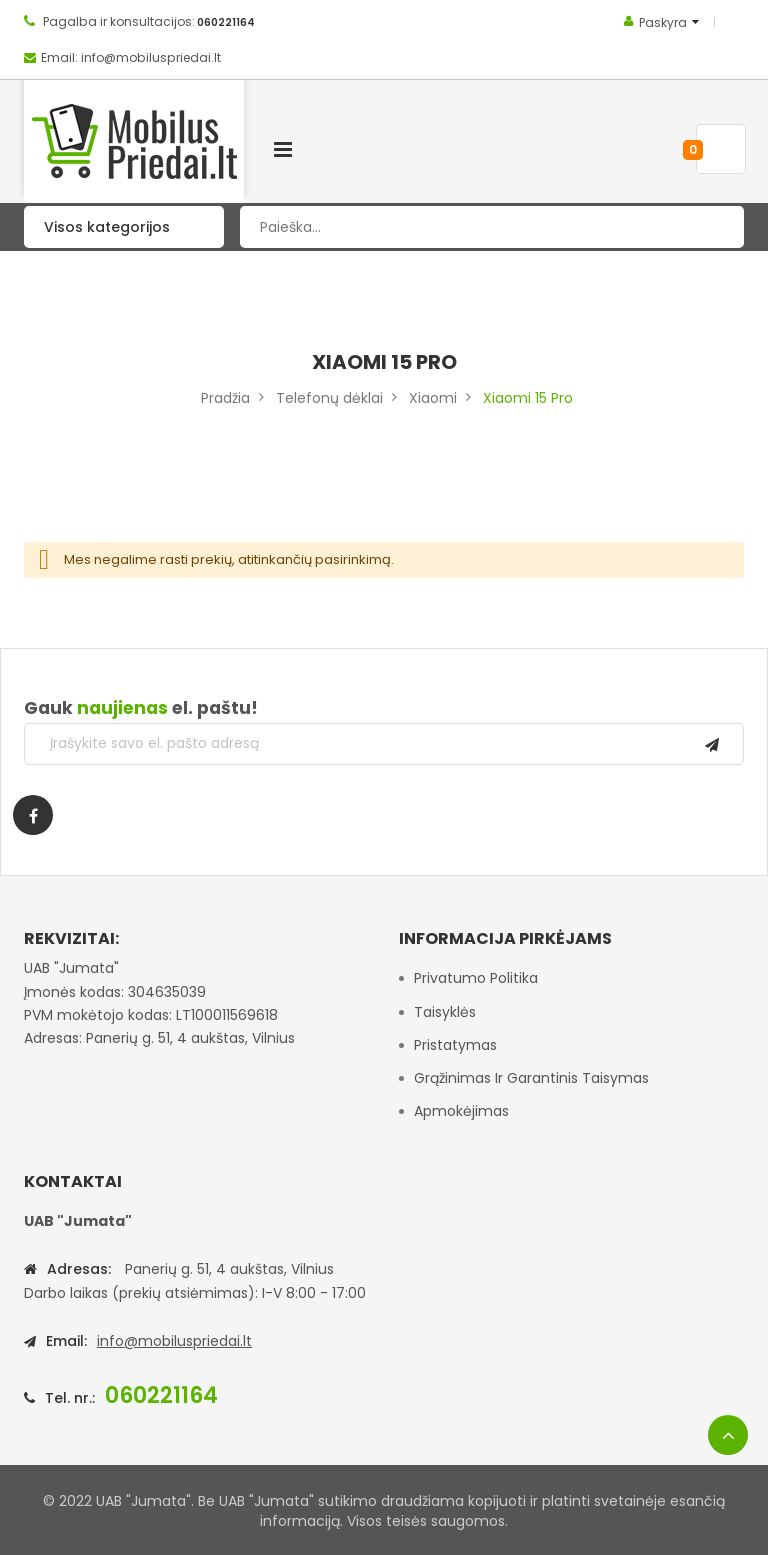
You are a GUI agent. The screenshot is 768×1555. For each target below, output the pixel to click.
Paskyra (663, 22)
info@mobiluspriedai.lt (174, 1341)
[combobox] (492, 227)
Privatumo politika (476, 978)
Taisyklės (445, 1012)
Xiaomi (433, 398)
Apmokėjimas (461, 1111)
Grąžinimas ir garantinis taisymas (531, 1078)
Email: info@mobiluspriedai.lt (131, 57)
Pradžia (225, 398)
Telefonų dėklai (329, 398)
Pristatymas (455, 1045)
